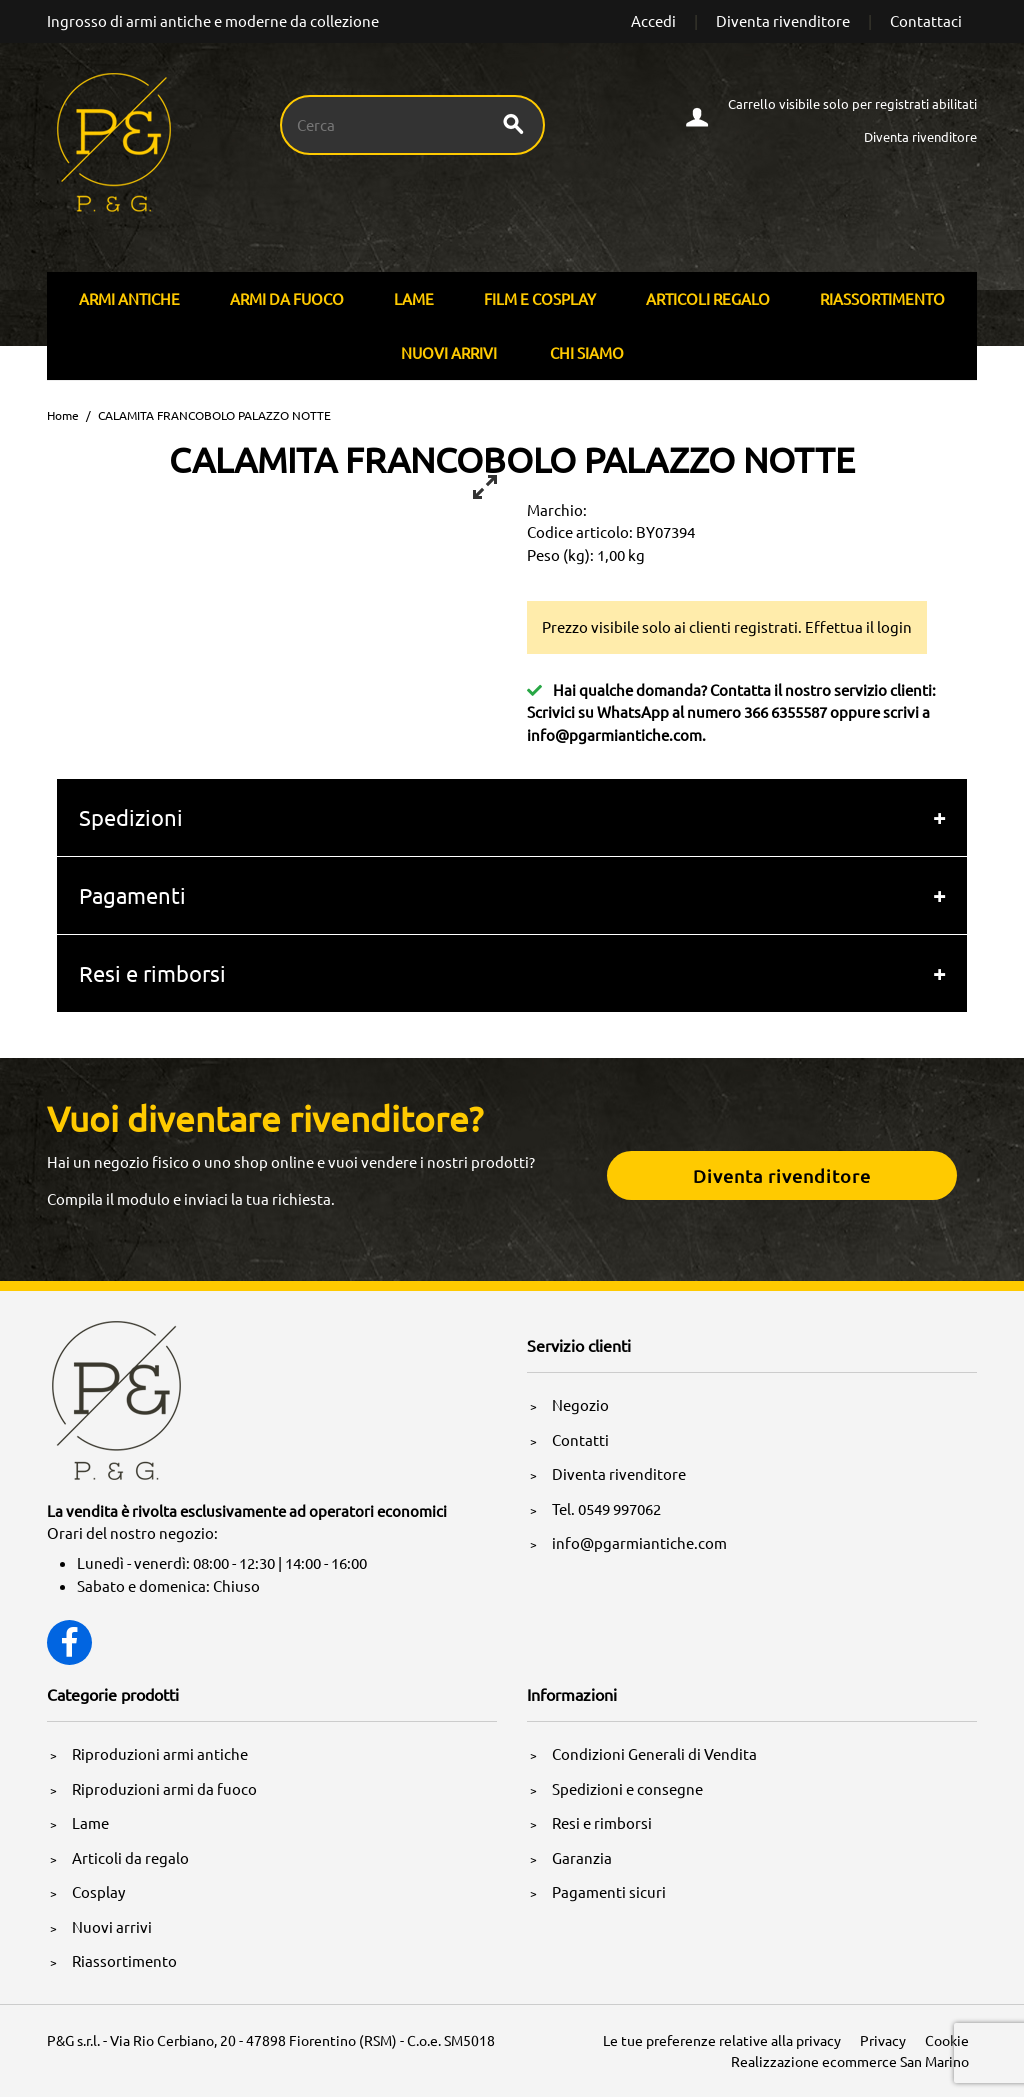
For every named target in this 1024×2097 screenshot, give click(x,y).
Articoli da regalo (130, 1857)
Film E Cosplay (540, 298)
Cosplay (98, 1891)
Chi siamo (587, 352)
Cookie (947, 2040)
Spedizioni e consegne (627, 1788)
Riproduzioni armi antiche (160, 1753)
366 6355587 (785, 711)
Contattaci (926, 20)
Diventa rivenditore (783, 20)
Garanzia (582, 1857)
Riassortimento (882, 298)
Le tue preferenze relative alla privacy (722, 2040)
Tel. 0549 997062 (606, 1508)
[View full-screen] (485, 487)
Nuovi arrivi (449, 352)
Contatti (580, 1439)
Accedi (653, 20)
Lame (414, 298)
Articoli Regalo (708, 298)
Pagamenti (132, 895)
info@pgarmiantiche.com (614, 734)
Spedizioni (131, 817)
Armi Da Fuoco (287, 298)
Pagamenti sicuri (609, 1891)
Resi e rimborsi (152, 973)
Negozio (580, 1404)
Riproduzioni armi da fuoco (164, 1788)
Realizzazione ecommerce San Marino (850, 2061)
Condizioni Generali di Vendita (654, 1753)
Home (63, 415)
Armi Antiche (129, 298)
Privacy (883, 2040)
